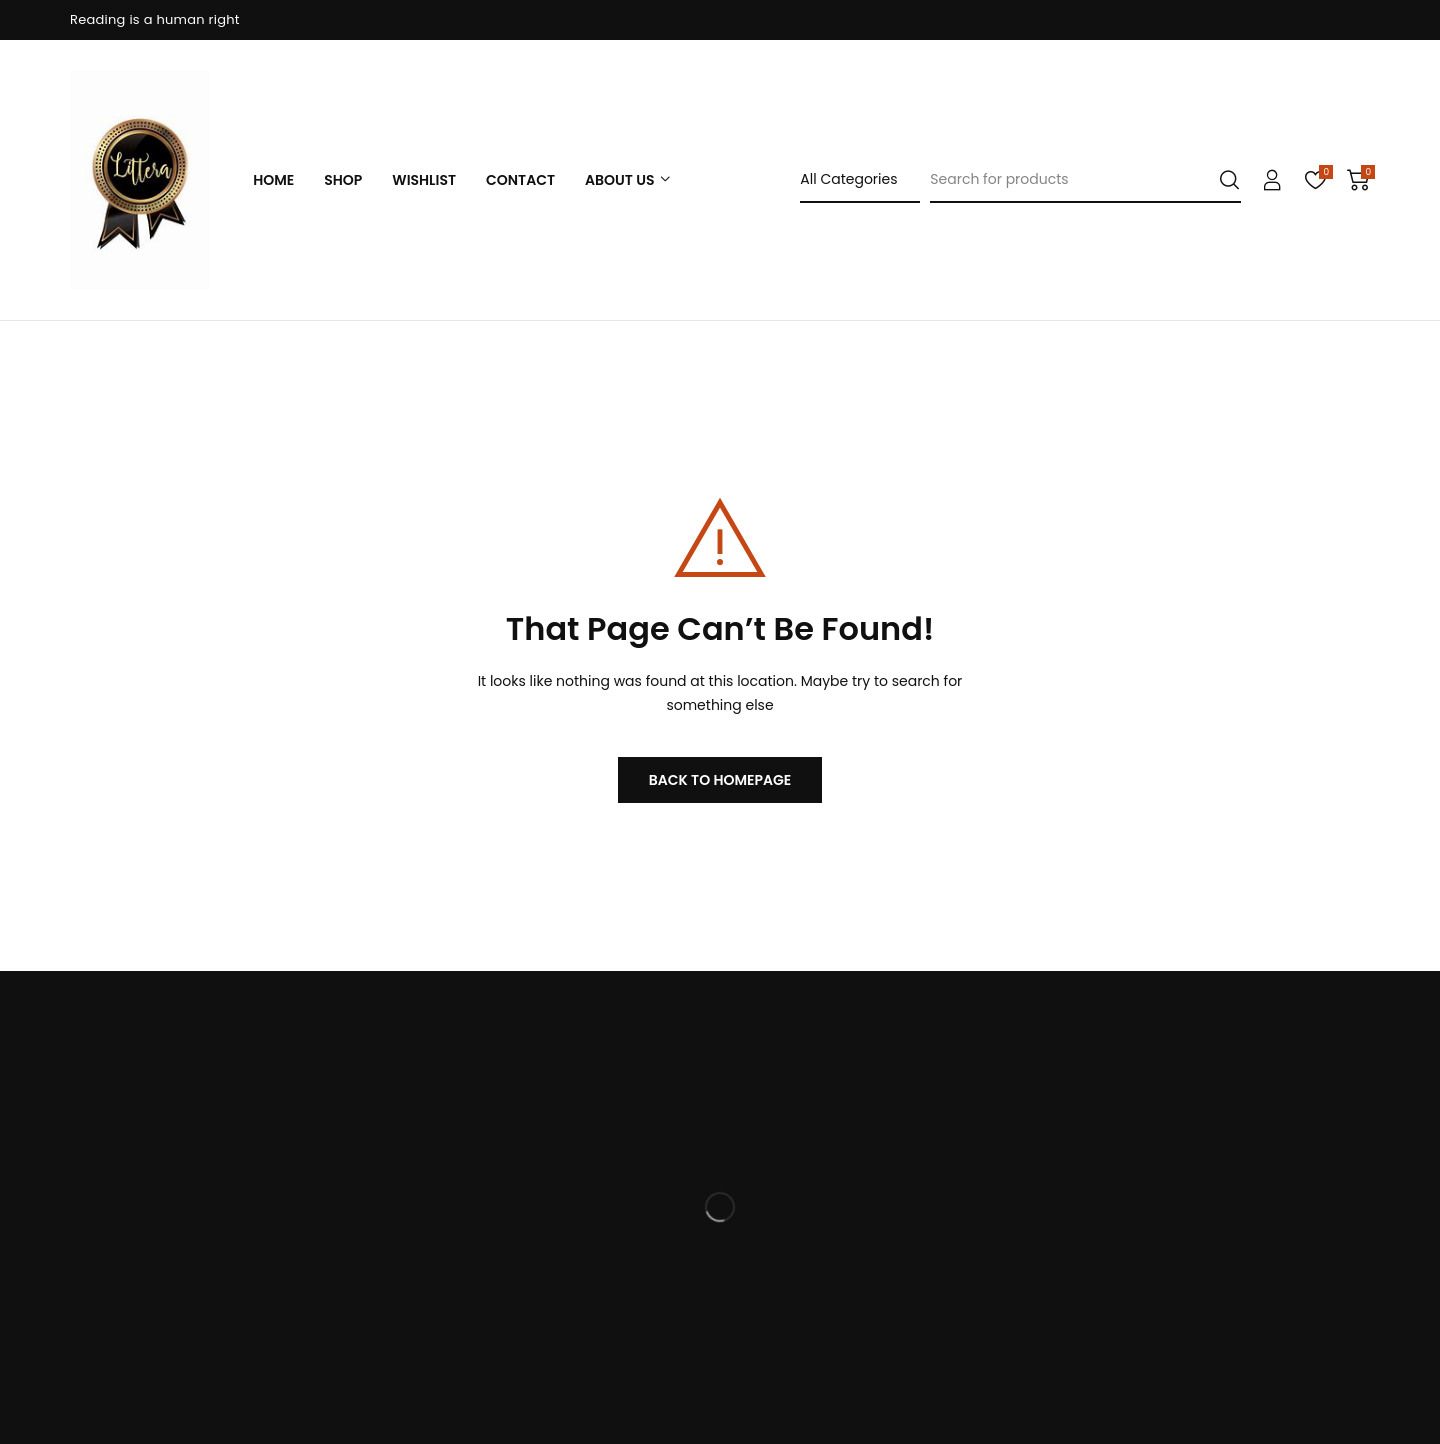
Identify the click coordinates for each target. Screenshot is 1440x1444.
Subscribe (1346, 1318)
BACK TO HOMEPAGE (720, 780)
